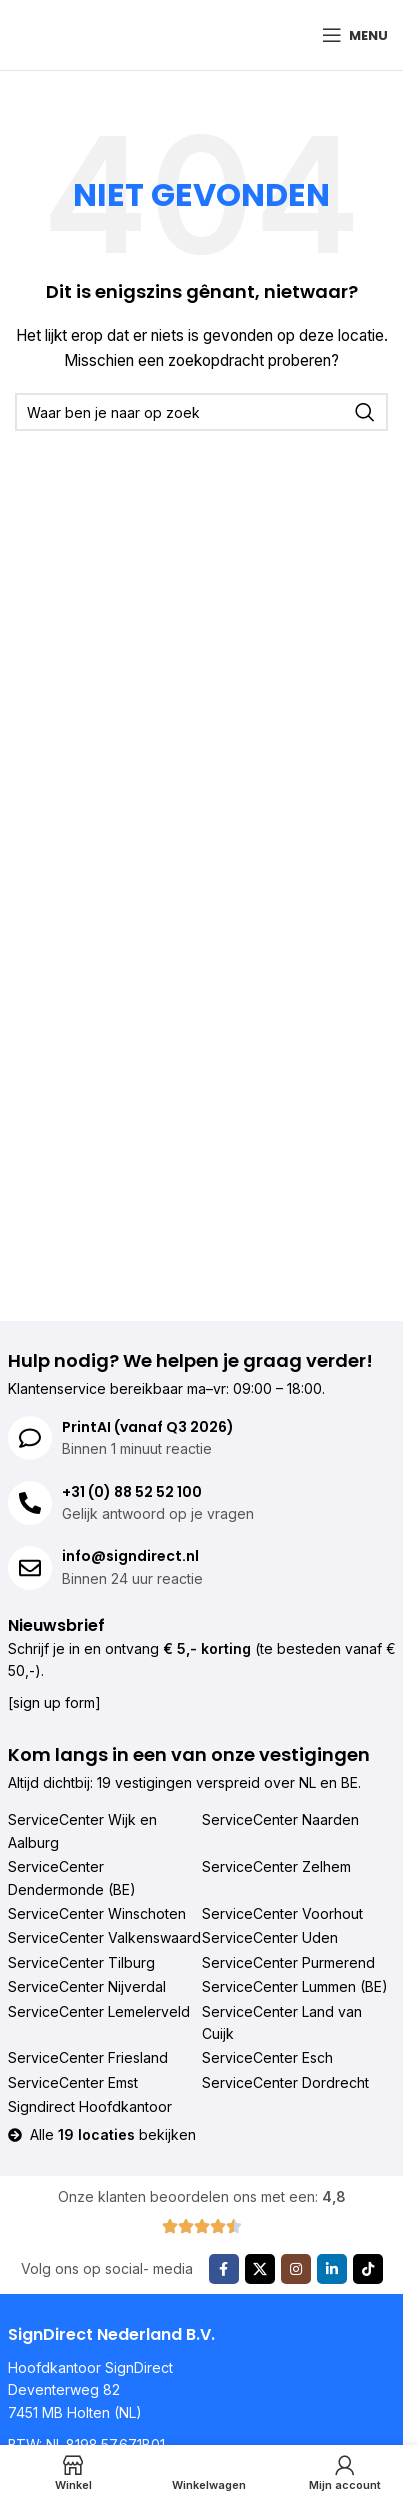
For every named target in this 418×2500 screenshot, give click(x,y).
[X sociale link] (260, 2269)
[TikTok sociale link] (368, 2269)
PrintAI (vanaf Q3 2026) (148, 1427)
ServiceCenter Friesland (88, 2057)
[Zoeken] (201, 412)
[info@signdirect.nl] (30, 1568)
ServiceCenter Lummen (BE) (295, 1986)
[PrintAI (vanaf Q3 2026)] (30, 1438)
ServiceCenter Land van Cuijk (282, 2022)
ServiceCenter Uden (270, 1937)
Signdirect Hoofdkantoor (90, 2106)
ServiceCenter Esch (267, 2057)
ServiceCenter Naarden (280, 1819)
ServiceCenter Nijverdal (87, 1986)
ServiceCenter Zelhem (276, 1866)
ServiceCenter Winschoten (97, 1913)
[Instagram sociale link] (296, 2269)
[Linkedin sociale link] (332, 2269)
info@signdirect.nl (130, 1556)
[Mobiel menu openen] (355, 35)
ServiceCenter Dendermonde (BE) (72, 1877)
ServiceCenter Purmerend (288, 1962)
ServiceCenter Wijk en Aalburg (82, 1830)
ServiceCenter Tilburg (81, 1962)
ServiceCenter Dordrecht (285, 2082)
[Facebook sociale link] (224, 2269)
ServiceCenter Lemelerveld (99, 2011)
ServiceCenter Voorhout (282, 1913)
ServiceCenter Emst (73, 2082)
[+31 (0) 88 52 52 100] (30, 1503)
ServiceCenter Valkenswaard (104, 1937)
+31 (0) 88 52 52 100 (132, 1492)
